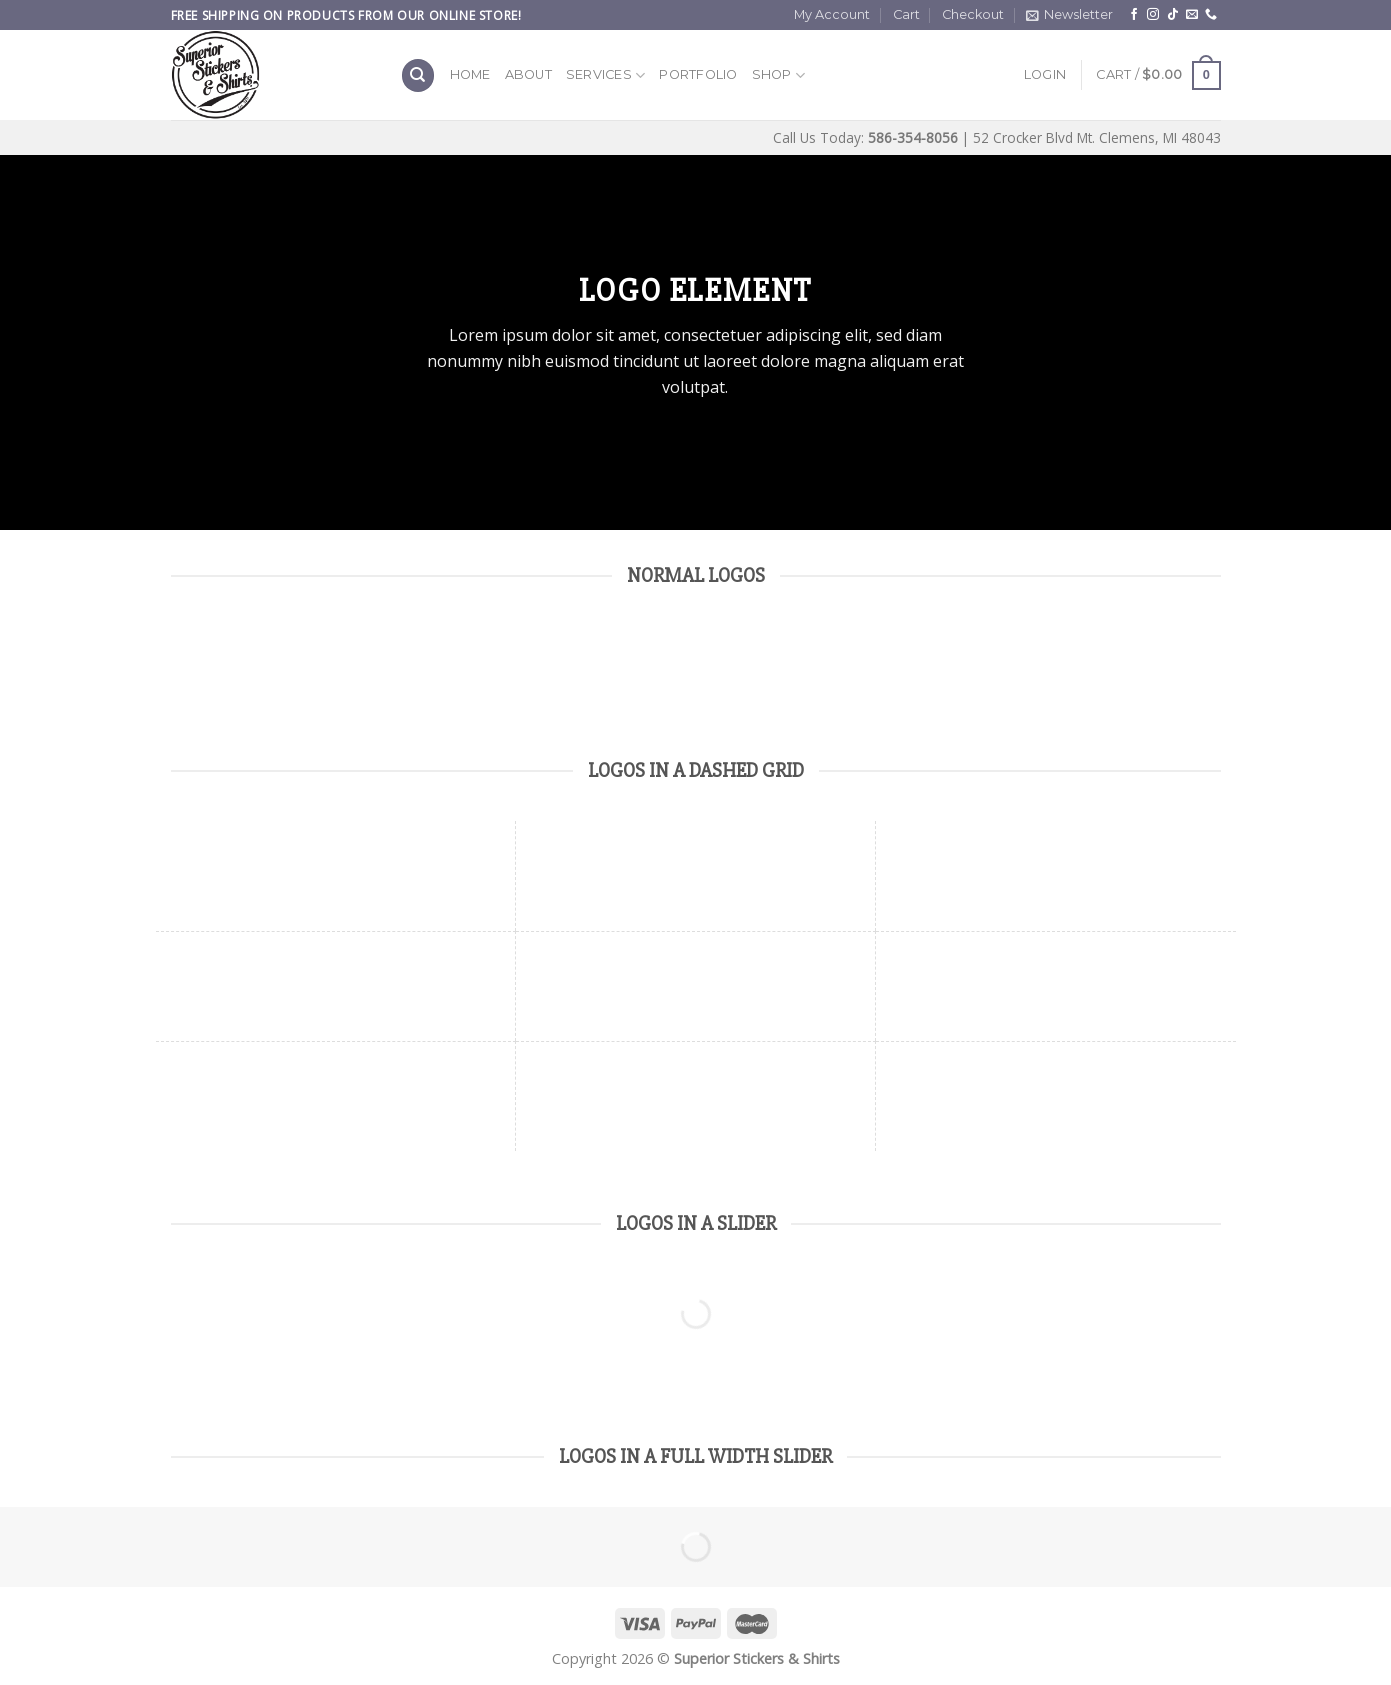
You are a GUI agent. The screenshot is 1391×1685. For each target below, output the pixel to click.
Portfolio (698, 74)
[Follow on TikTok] (1173, 15)
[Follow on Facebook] (1134, 15)
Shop (778, 75)
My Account (832, 14)
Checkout (973, 14)
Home (470, 74)
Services (606, 75)
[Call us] (1211, 15)
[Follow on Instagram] (1153, 15)
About (528, 74)
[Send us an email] (1192, 15)
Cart (906, 14)
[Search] (418, 75)
